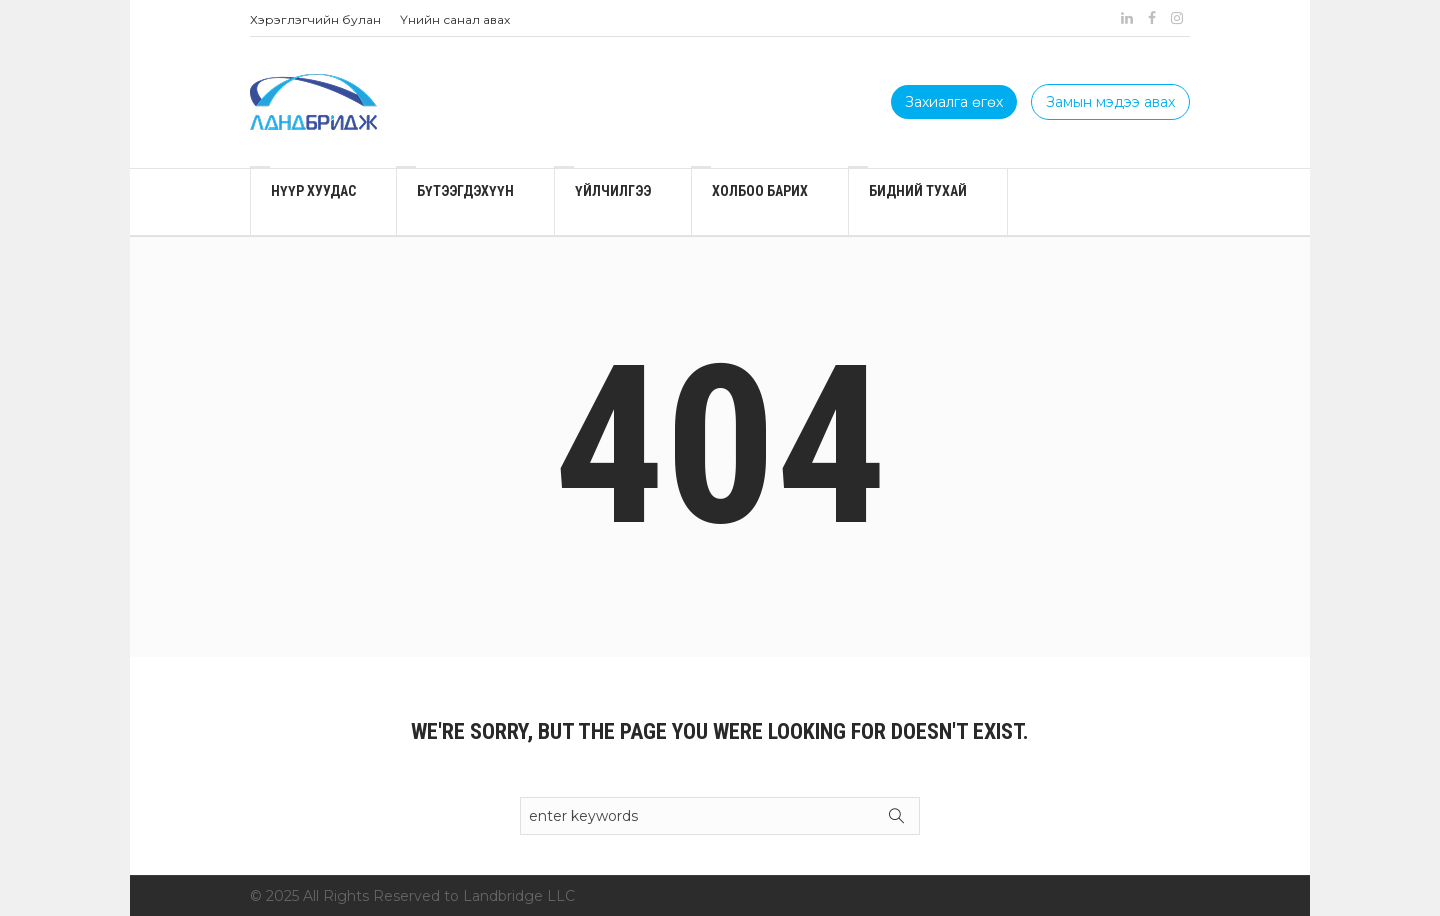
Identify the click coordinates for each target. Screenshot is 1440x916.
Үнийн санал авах (455, 19)
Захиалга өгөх (954, 102)
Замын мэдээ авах (1110, 102)
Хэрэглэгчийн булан (315, 19)
